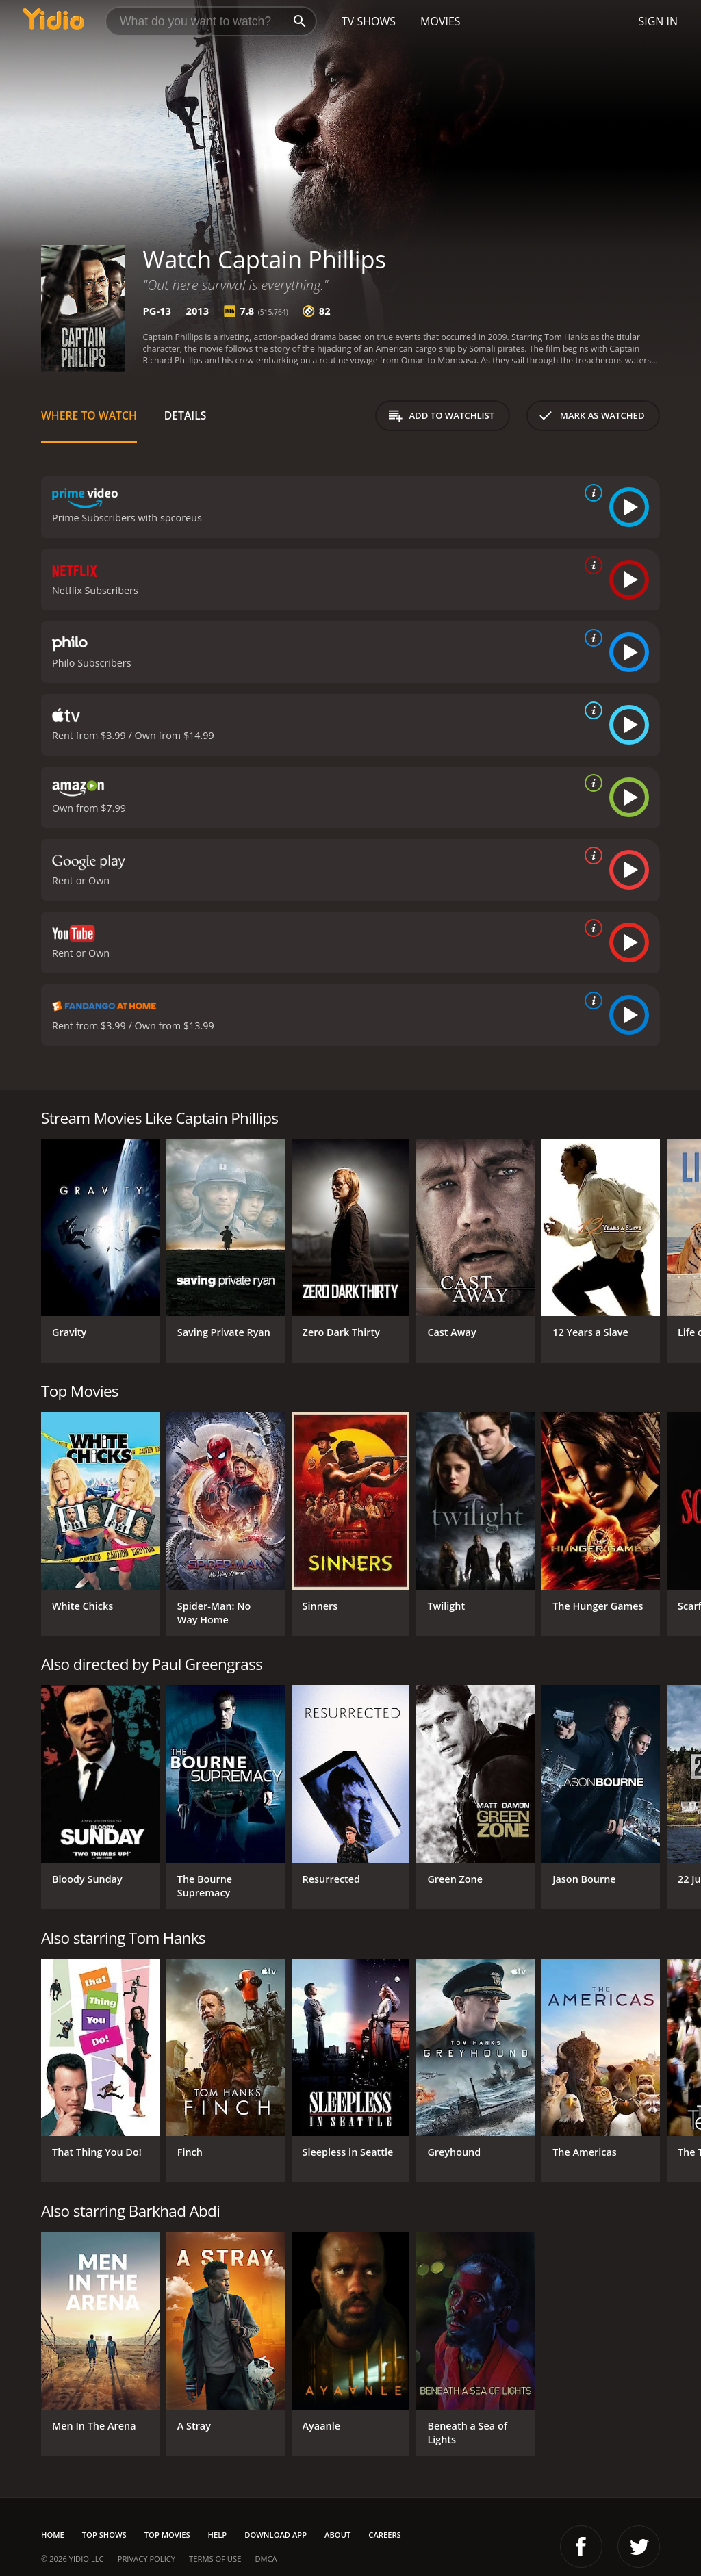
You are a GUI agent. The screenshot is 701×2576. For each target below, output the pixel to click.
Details (185, 415)
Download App (275, 2534)
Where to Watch (89, 415)
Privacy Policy (146, 2558)
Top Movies (167, 2534)
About (337, 2534)
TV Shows (369, 21)
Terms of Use (215, 2558)
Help (217, 2534)
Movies (440, 21)
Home (52, 2534)
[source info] (590, 493)
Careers (384, 2534)
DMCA (266, 2558)
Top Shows (104, 2534)
